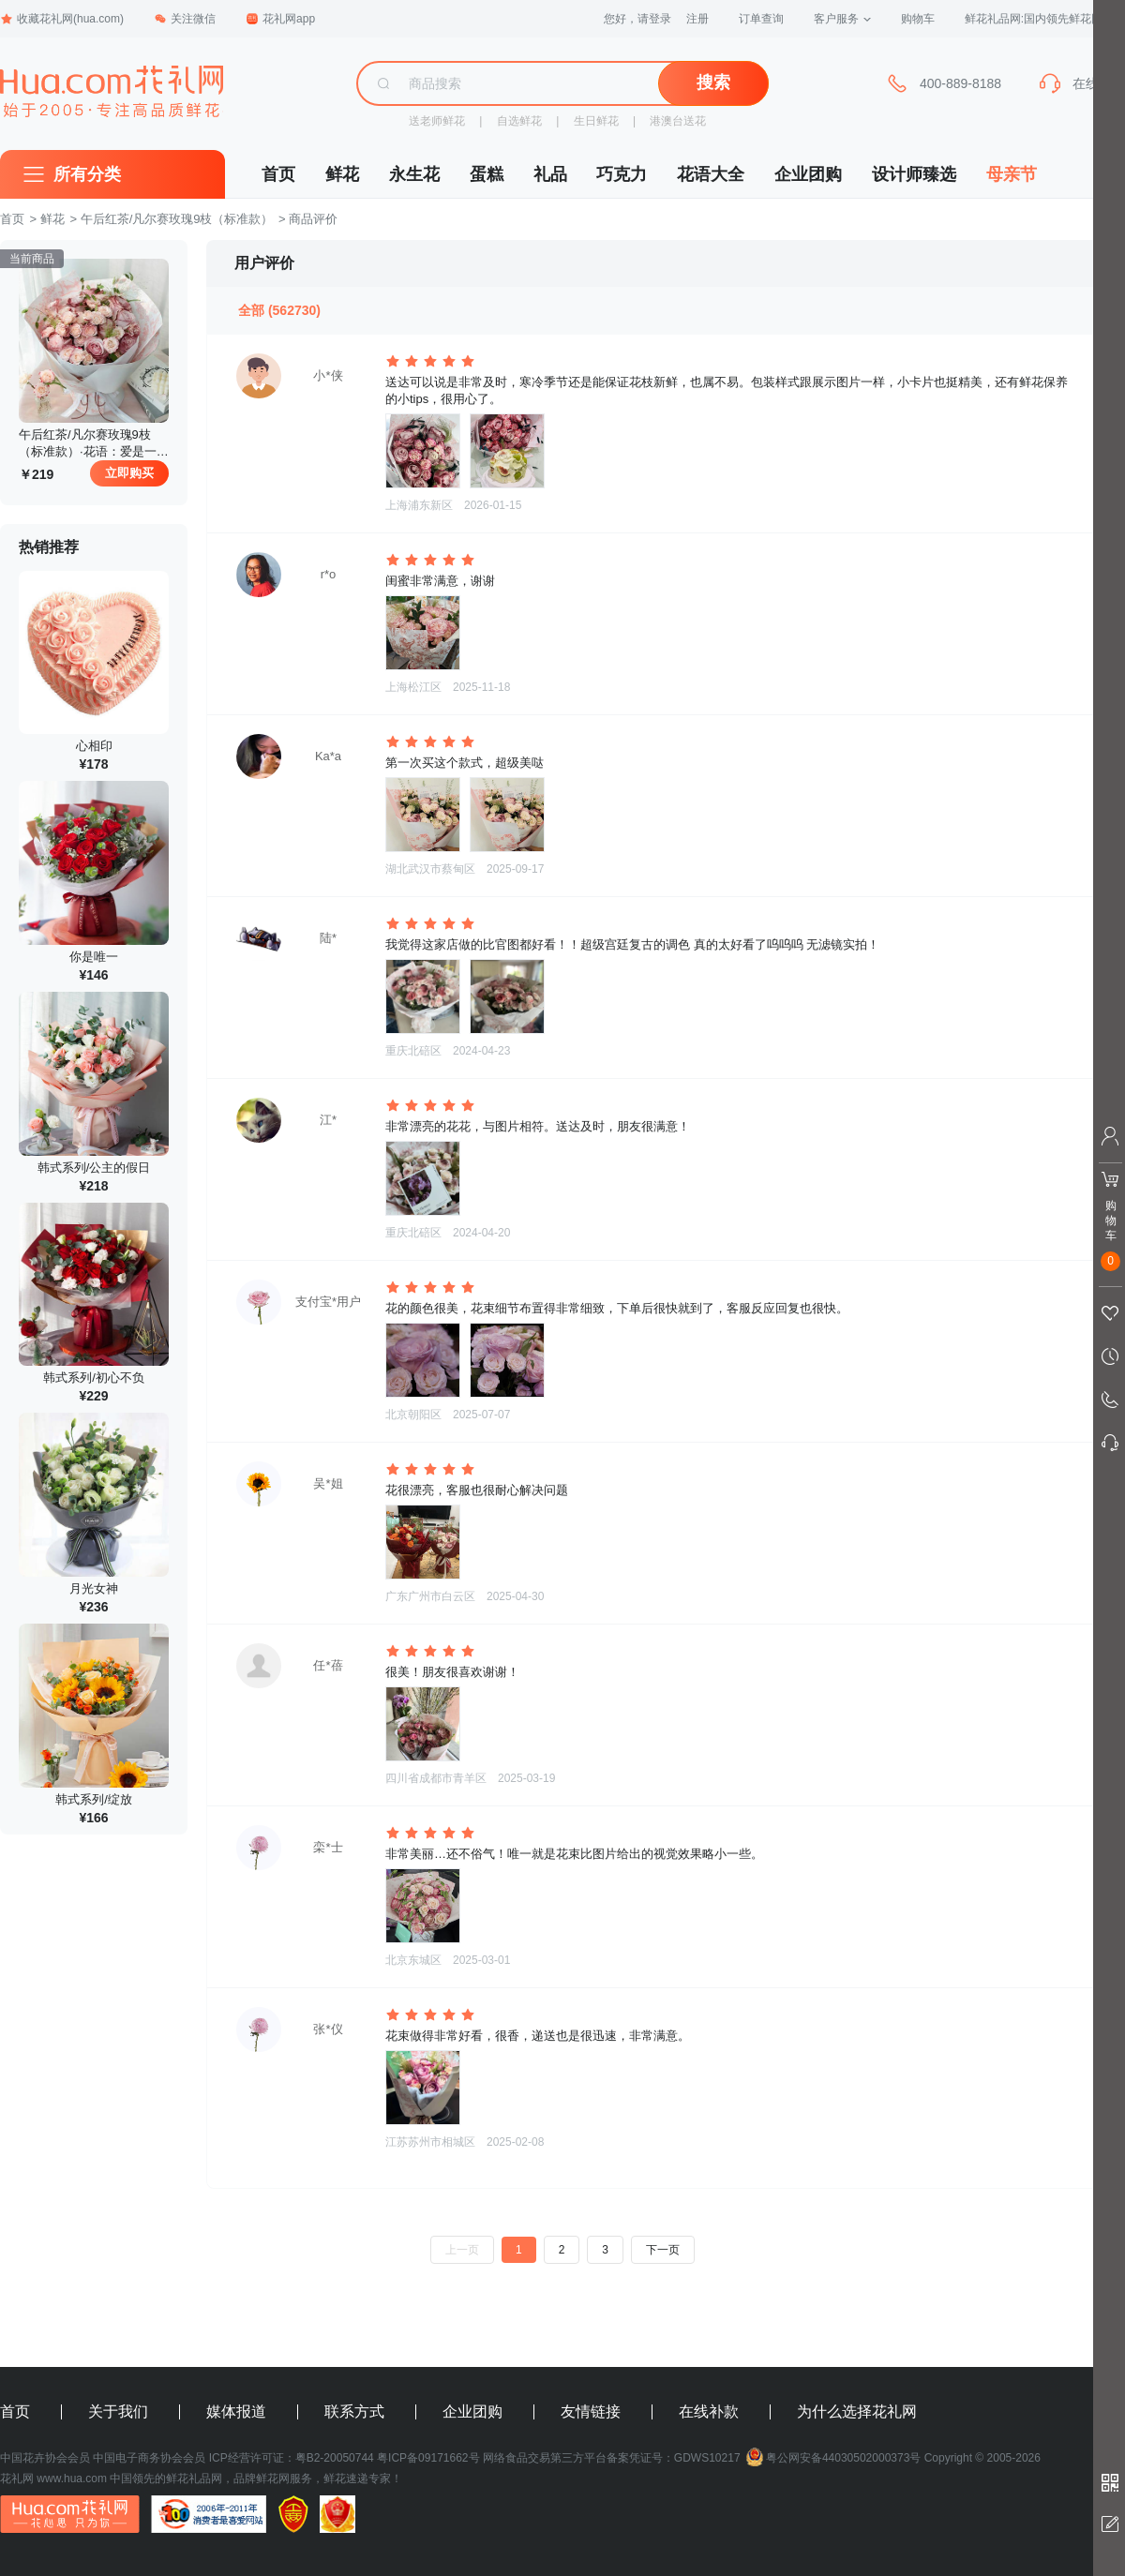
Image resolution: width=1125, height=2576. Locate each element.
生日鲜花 (596, 120)
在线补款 (709, 2411)
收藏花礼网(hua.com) (62, 18)
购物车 (918, 18)
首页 (278, 174)
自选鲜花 (519, 120)
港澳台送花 (678, 120)
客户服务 (842, 18)
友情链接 (591, 2411)
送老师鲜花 (437, 120)
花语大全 (710, 174)
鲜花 (342, 174)
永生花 (414, 174)
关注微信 (185, 18)
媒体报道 (236, 2411)
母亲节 (1011, 174)
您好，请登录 (637, 18)
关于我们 (118, 2411)
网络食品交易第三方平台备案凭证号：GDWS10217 (612, 2457)
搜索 (713, 82)
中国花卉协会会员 (45, 2457)
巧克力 (621, 174)
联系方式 (354, 2411)
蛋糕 (486, 174)
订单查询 (761, 18)
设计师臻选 (914, 174)
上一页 (462, 2249)
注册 (697, 18)
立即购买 (129, 473)
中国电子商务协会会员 (149, 2457)
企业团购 (808, 174)
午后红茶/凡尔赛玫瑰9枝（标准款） (177, 219)
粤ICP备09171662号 (428, 2457)
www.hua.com (72, 2478)
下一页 (663, 2249)
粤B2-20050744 (334, 2457)
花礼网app (280, 18)
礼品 (550, 174)
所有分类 (87, 174)
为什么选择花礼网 (857, 2411)
